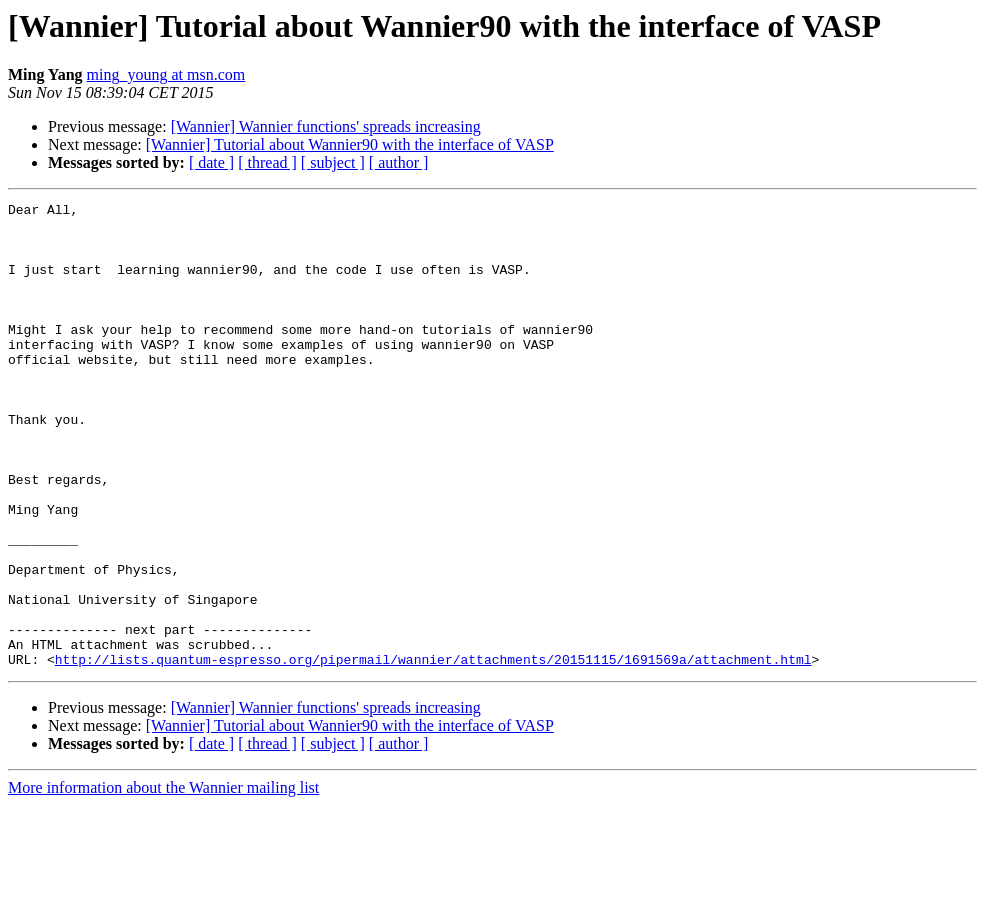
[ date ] (211, 162)
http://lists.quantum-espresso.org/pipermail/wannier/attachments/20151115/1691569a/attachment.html (433, 752)
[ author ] (399, 162)
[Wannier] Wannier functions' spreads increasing (326, 126)
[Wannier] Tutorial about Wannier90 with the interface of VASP (350, 144)
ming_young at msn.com (166, 74)
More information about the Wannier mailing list (163, 880)
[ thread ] (267, 162)
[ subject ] (333, 162)
